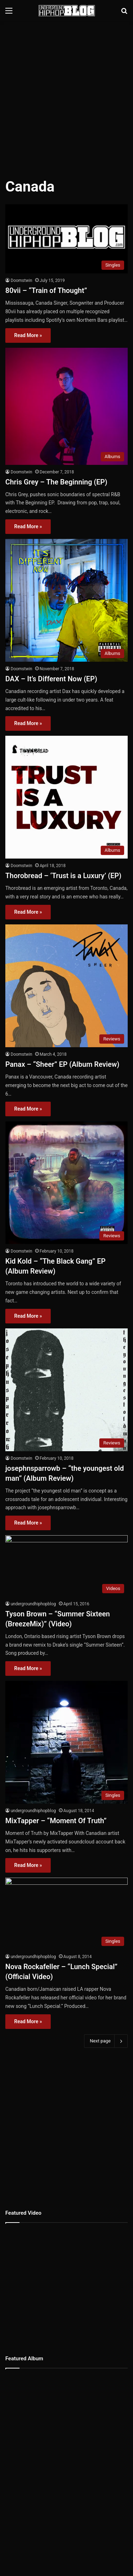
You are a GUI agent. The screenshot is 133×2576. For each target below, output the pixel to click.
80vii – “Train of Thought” (46, 290)
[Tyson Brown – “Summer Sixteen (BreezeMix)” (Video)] (66, 1566)
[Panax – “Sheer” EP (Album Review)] (66, 985)
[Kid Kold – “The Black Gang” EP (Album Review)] (66, 1182)
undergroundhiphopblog (33, 1603)
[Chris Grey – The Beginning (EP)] (66, 406)
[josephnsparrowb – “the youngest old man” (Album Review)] (66, 1389)
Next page (106, 2041)
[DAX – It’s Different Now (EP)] (66, 600)
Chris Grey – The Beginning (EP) (56, 482)
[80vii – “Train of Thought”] (66, 239)
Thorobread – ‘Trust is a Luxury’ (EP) (63, 875)
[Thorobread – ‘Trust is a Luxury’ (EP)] (66, 797)
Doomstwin (21, 280)
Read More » (28, 335)
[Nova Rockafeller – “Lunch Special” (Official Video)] (66, 1914)
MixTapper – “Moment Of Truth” (56, 1820)
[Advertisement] (66, 95)
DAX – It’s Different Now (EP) (51, 679)
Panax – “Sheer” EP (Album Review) (62, 1064)
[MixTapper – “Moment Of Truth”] (66, 1742)
